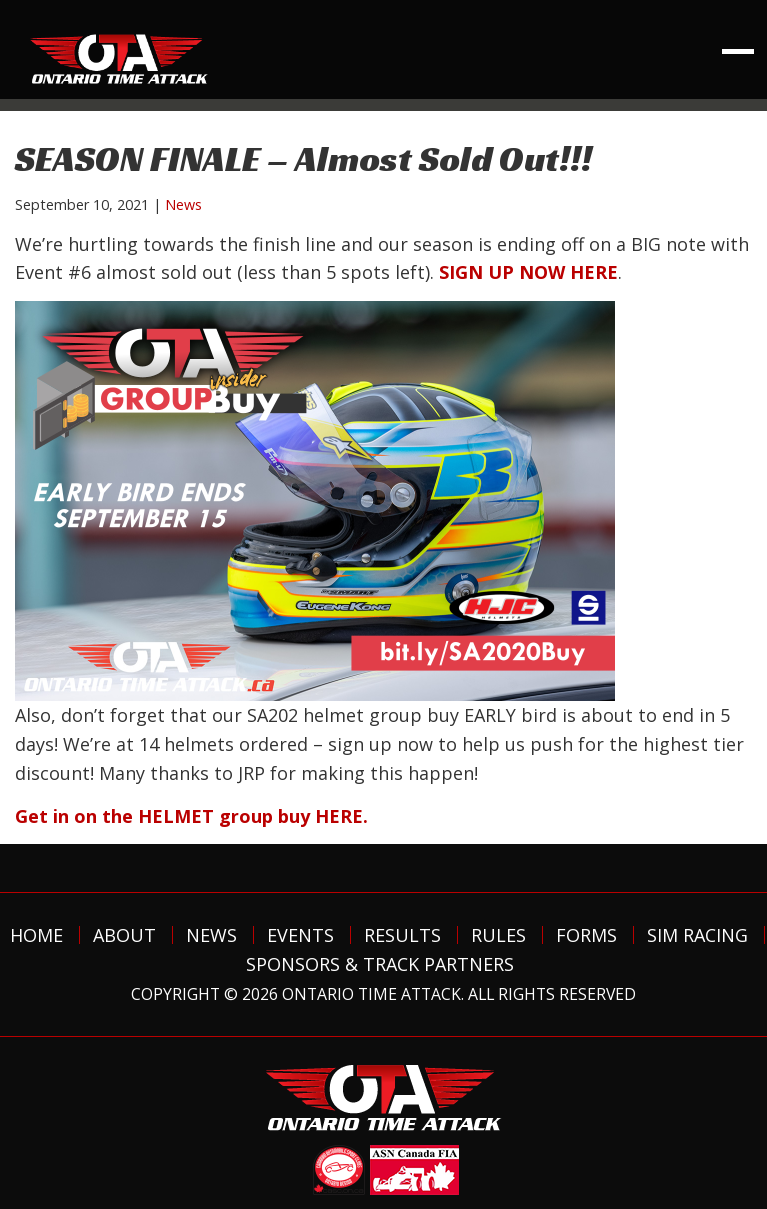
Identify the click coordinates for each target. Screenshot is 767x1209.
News (183, 204)
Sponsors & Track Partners (380, 964)
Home (36, 935)
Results (402, 935)
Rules (498, 935)
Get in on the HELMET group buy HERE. (191, 816)
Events (300, 935)
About (124, 935)
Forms (586, 935)
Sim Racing (697, 935)
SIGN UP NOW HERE (528, 272)
